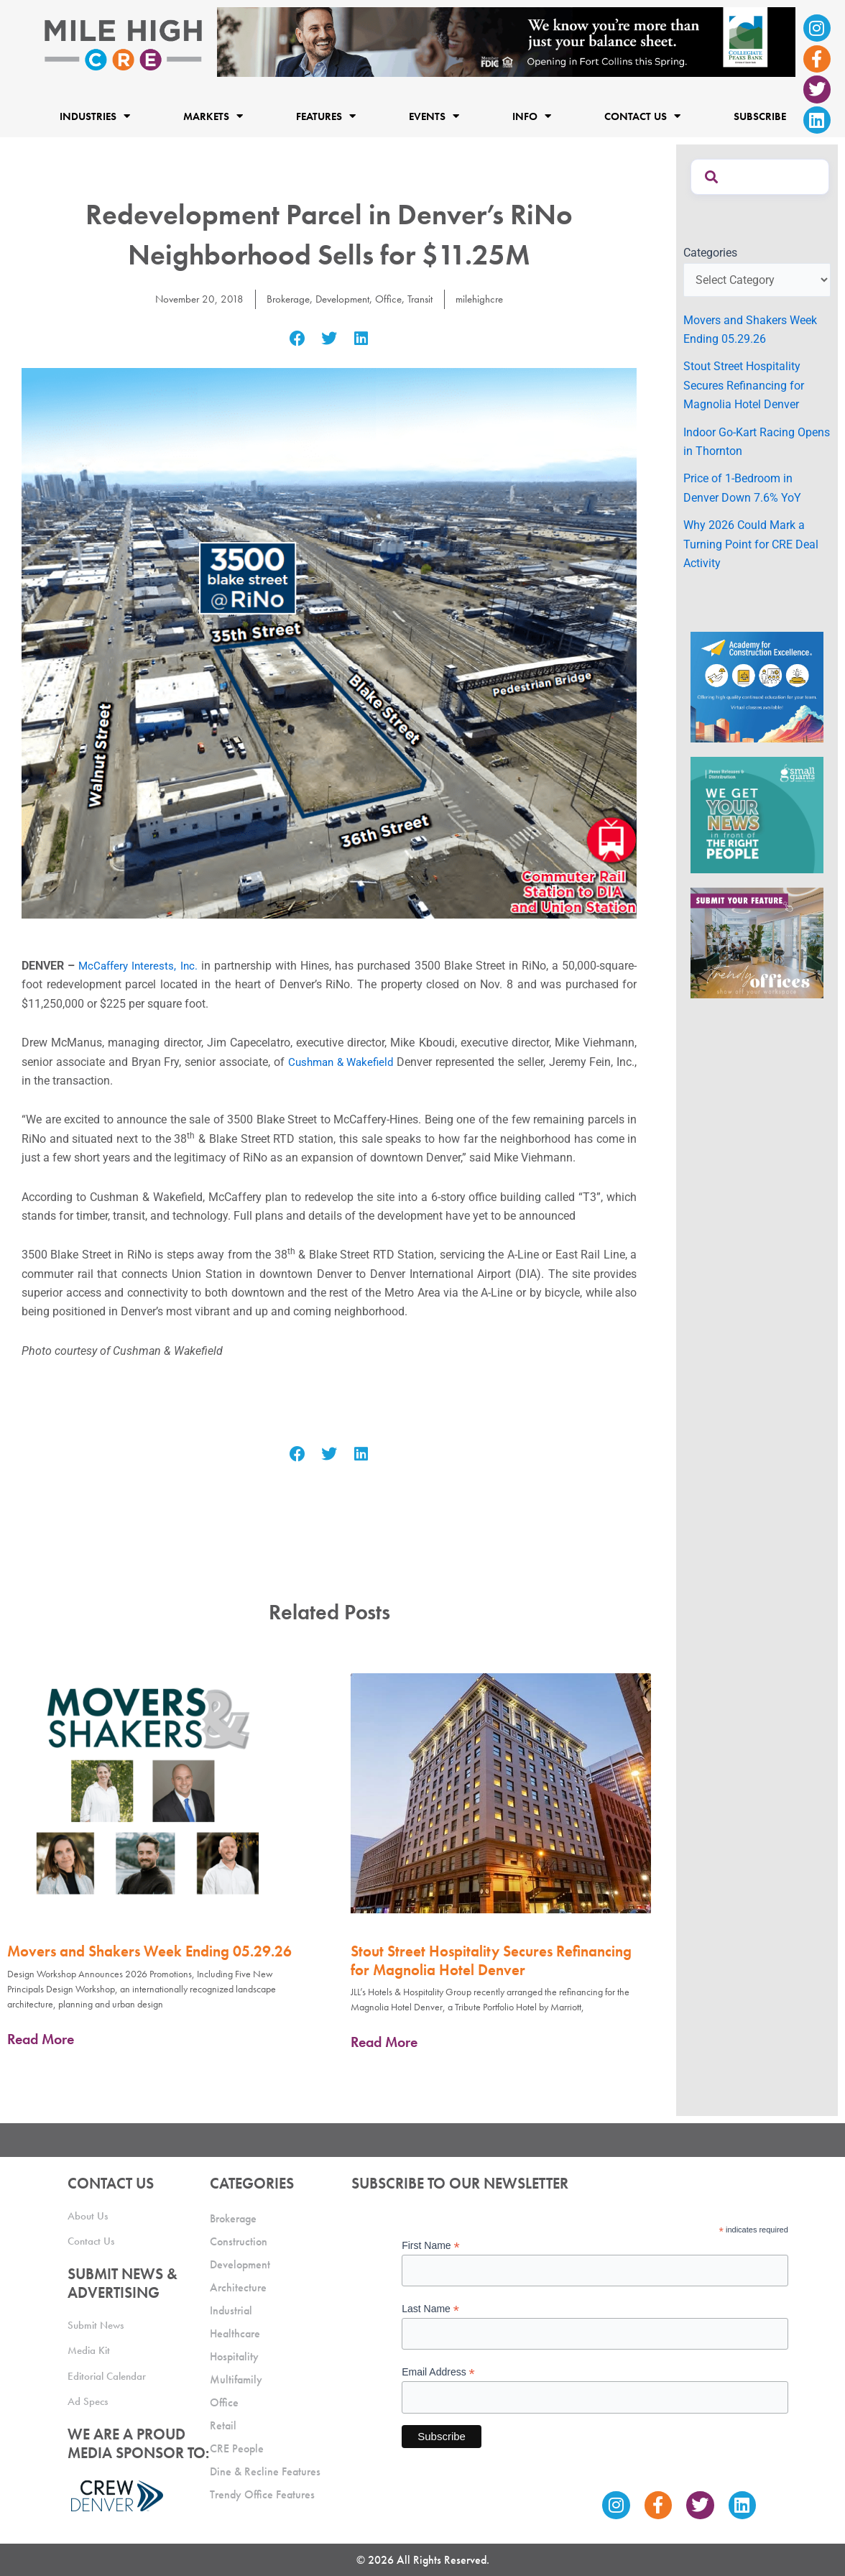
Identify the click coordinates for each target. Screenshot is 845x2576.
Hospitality (234, 2356)
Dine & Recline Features (265, 2471)
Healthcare (235, 2333)
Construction (238, 2241)
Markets (213, 116)
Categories (710, 252)
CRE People (237, 2448)
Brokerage (283, 298)
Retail (223, 2425)
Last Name (430, 2309)
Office (391, 298)
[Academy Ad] (757, 687)
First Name (431, 2246)
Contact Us (642, 116)
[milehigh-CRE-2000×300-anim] (506, 41)
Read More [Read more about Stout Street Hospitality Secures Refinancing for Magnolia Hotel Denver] (384, 2042)
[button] (297, 339)
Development (342, 298)
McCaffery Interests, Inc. (139, 965)
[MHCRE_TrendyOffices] (757, 942)
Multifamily (236, 2379)
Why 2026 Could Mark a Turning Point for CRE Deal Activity (750, 544)
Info (531, 116)
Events (434, 116)
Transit (425, 298)
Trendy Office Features (262, 2494)
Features (326, 116)
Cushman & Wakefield (341, 1062)
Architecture (238, 2287)
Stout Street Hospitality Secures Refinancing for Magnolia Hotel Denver (491, 1960)
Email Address (438, 2372)
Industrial (231, 2310)
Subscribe (760, 116)
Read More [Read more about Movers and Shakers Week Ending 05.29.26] (40, 2039)
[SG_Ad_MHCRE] (757, 814)
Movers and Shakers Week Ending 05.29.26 (149, 1951)
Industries (95, 116)
